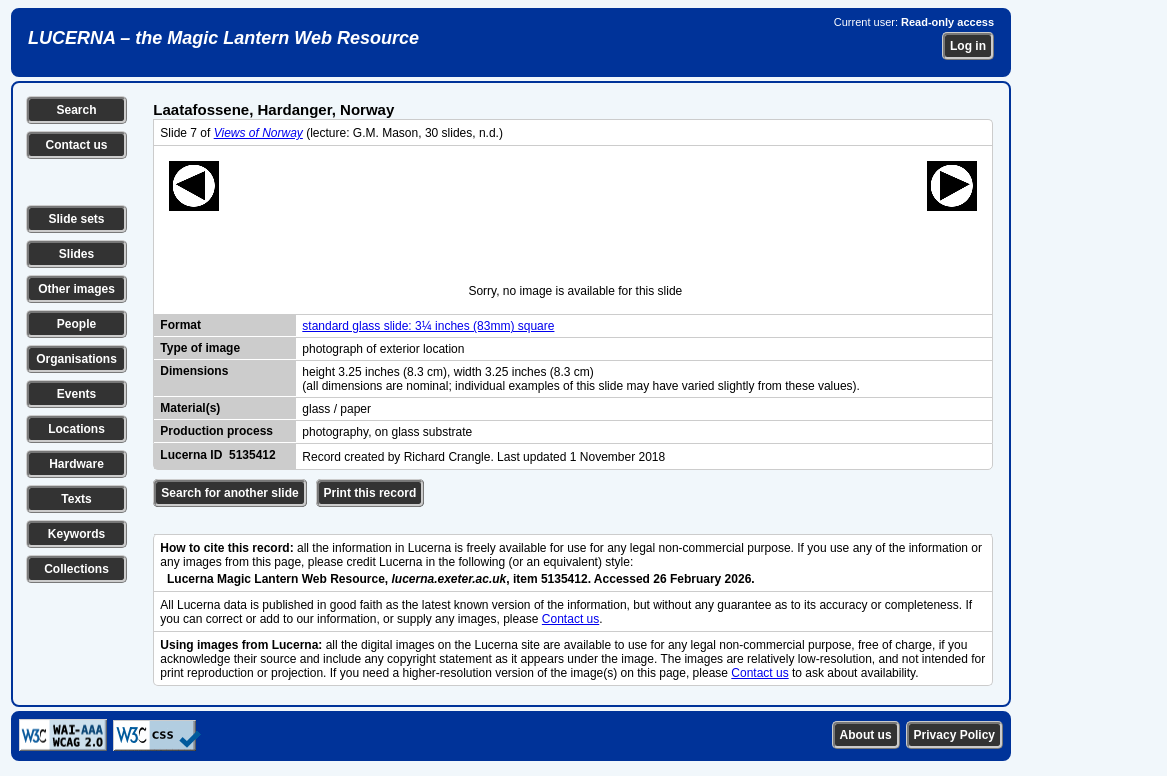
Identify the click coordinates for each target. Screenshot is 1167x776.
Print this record (370, 493)
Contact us (76, 145)
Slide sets (76, 219)
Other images (76, 289)
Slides (76, 254)
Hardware (76, 464)
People (76, 324)
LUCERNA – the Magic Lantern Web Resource (223, 38)
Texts (76, 499)
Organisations (76, 359)
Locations (76, 429)
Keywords (76, 534)
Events (76, 394)
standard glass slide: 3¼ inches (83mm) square (428, 326)
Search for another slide (229, 493)
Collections (76, 569)
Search (76, 110)
